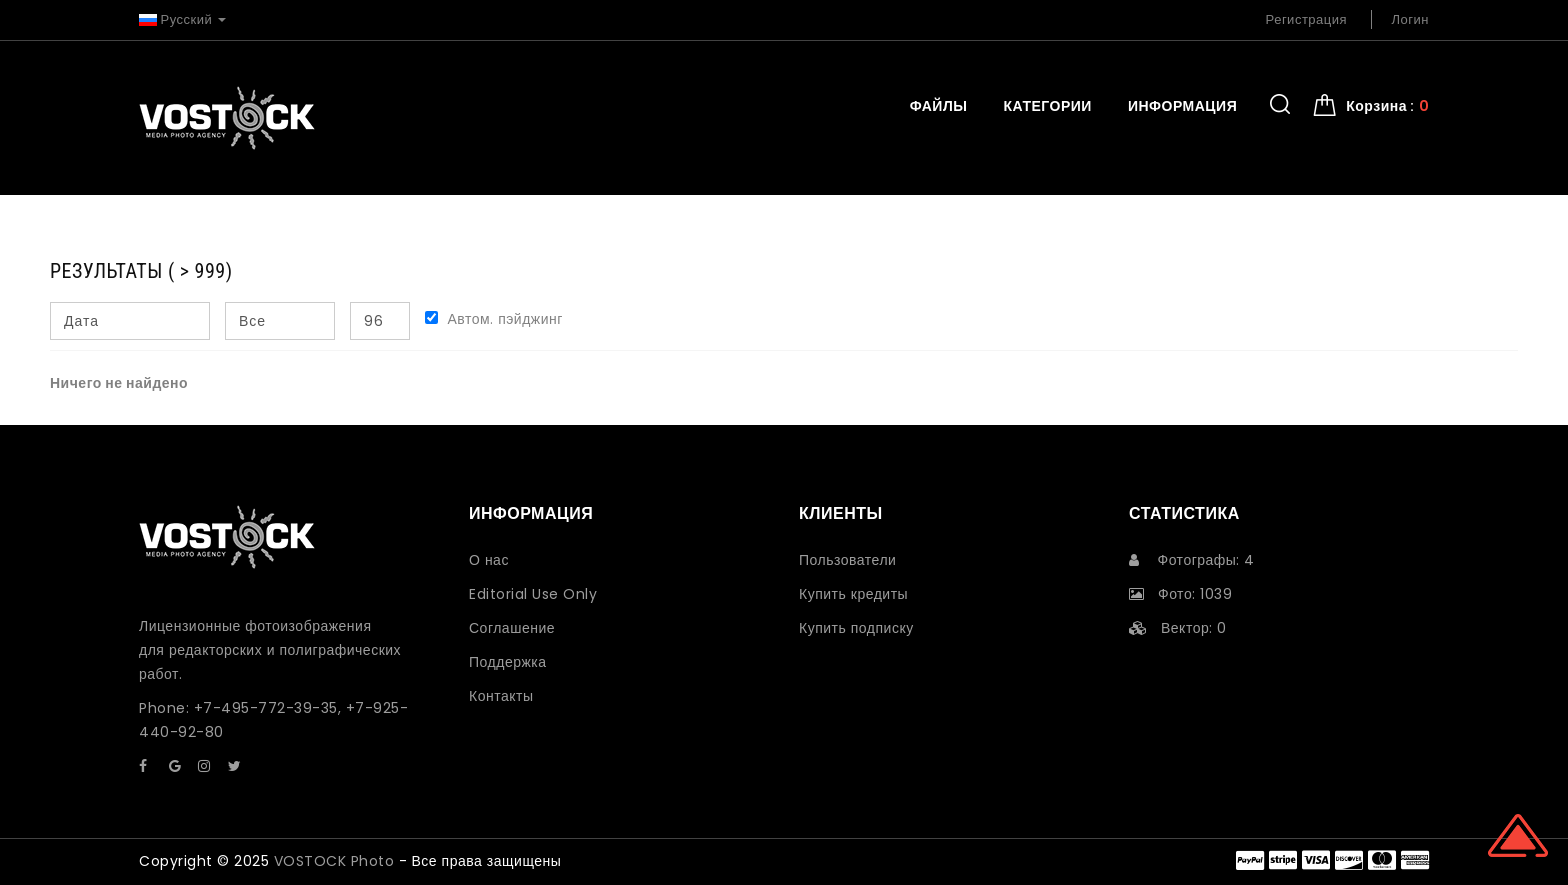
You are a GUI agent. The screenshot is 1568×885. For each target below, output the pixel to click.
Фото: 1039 (1180, 594)
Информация (1182, 106)
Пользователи (847, 560)
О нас (489, 560)
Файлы (939, 106)
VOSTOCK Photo (334, 861)
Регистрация (1307, 19)
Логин (1410, 19)
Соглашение (512, 628)
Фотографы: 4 (1192, 560)
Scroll (1518, 835)
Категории (1047, 106)
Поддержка (508, 662)
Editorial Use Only (533, 594)
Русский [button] (182, 19)
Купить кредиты (853, 594)
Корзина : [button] (1387, 106)
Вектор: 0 (1178, 628)
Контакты (501, 696)
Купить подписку (856, 628)
